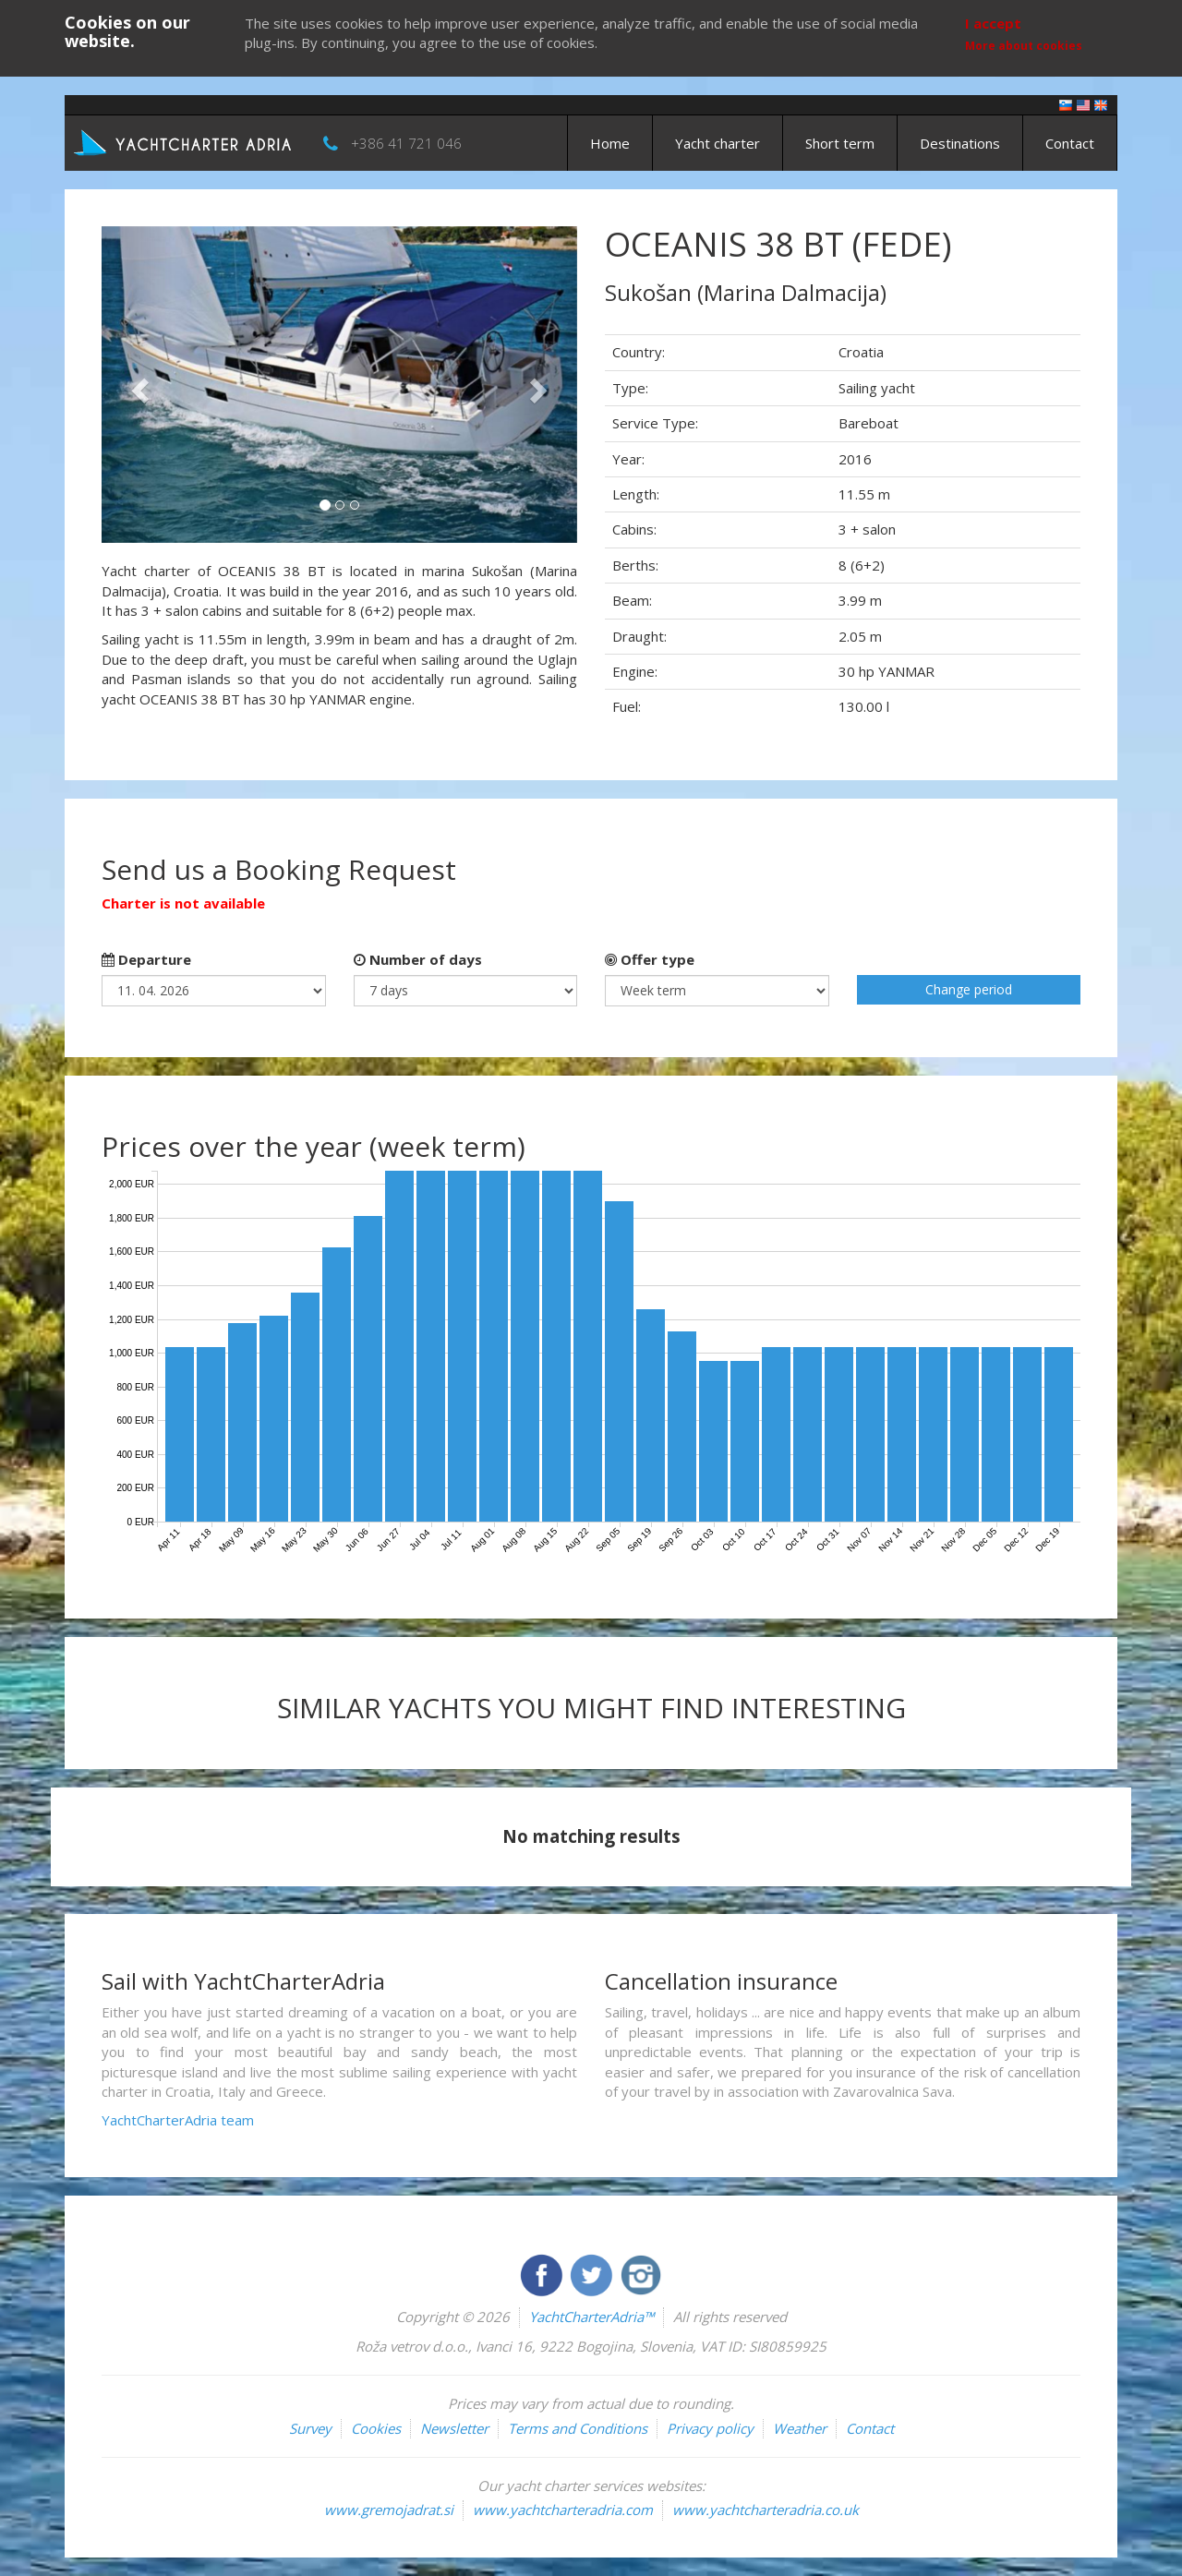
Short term (839, 143)
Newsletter (454, 2428)
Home (610, 143)
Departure (146, 959)
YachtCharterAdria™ (591, 2316)
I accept (993, 23)
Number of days (418, 959)
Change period (968, 989)
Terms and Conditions (577, 2428)
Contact (1069, 143)
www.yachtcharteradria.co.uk (765, 2509)
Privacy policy (710, 2428)
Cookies (376, 2428)
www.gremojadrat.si (388, 2509)
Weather (799, 2428)
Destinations (960, 143)
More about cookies (1023, 46)
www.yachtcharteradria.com (563, 2509)
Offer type (649, 959)
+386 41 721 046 (406, 143)
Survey (310, 2428)
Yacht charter (717, 143)
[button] (137, 384)
